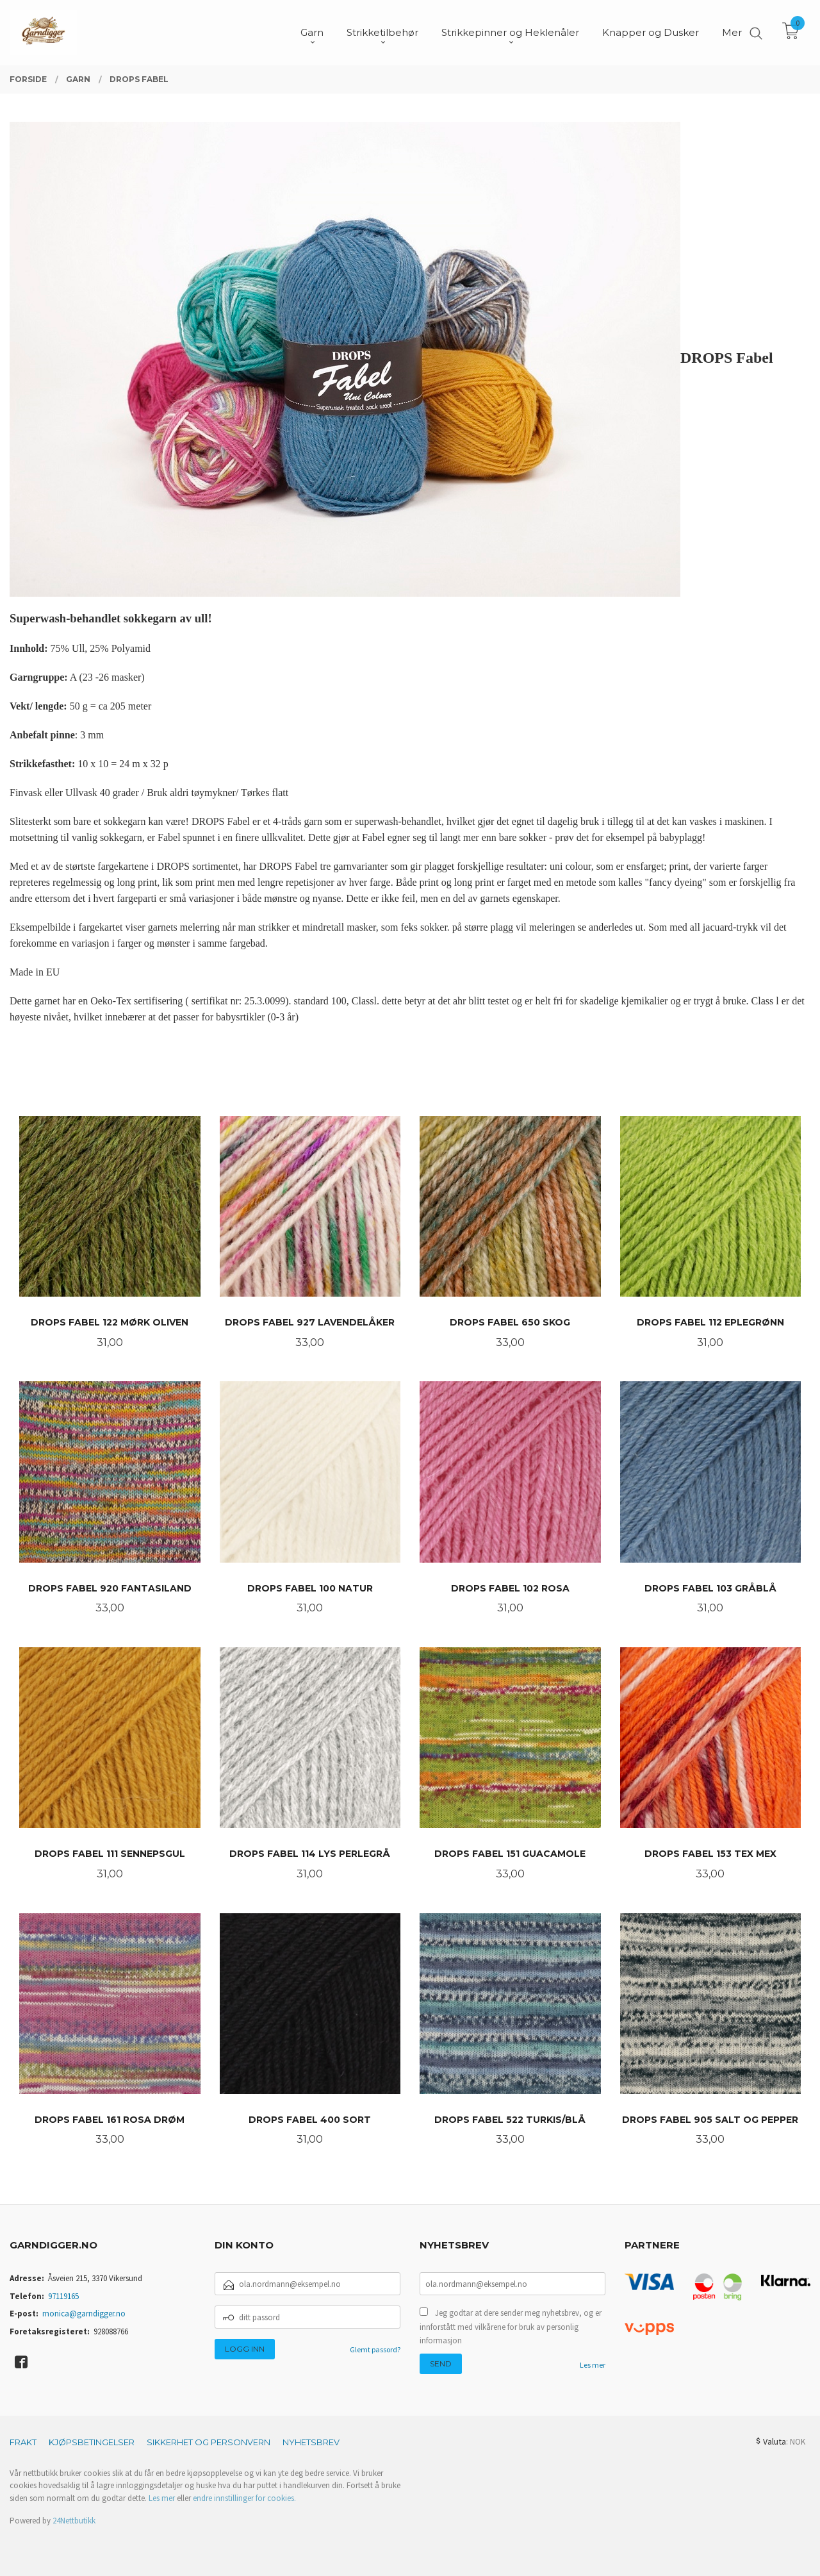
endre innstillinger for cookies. (244, 2498)
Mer (732, 32)
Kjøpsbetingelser (92, 2442)
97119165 (63, 2296)
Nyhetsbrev (311, 2442)
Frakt (23, 2442)
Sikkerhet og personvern (208, 2442)
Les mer (592, 2365)
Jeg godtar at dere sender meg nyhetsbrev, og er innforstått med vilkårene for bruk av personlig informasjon (511, 2326)
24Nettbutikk (74, 2520)
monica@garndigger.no (84, 2313)
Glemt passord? (375, 2349)
